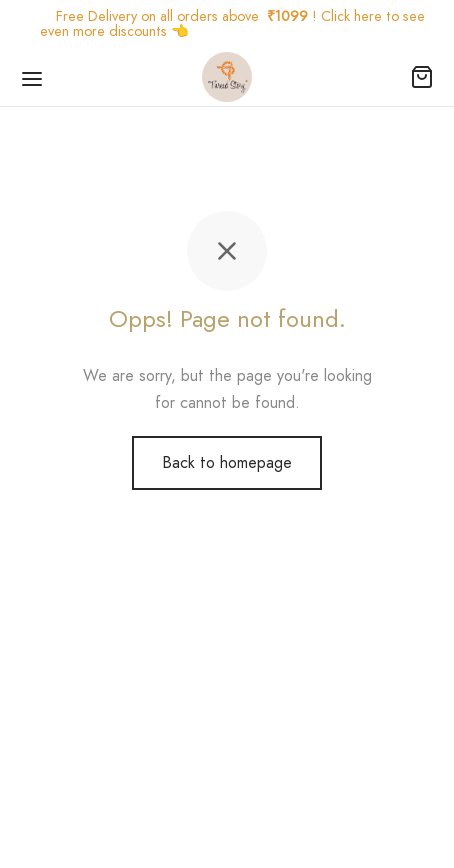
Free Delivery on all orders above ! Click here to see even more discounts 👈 (232, 23)
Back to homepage (227, 462)
